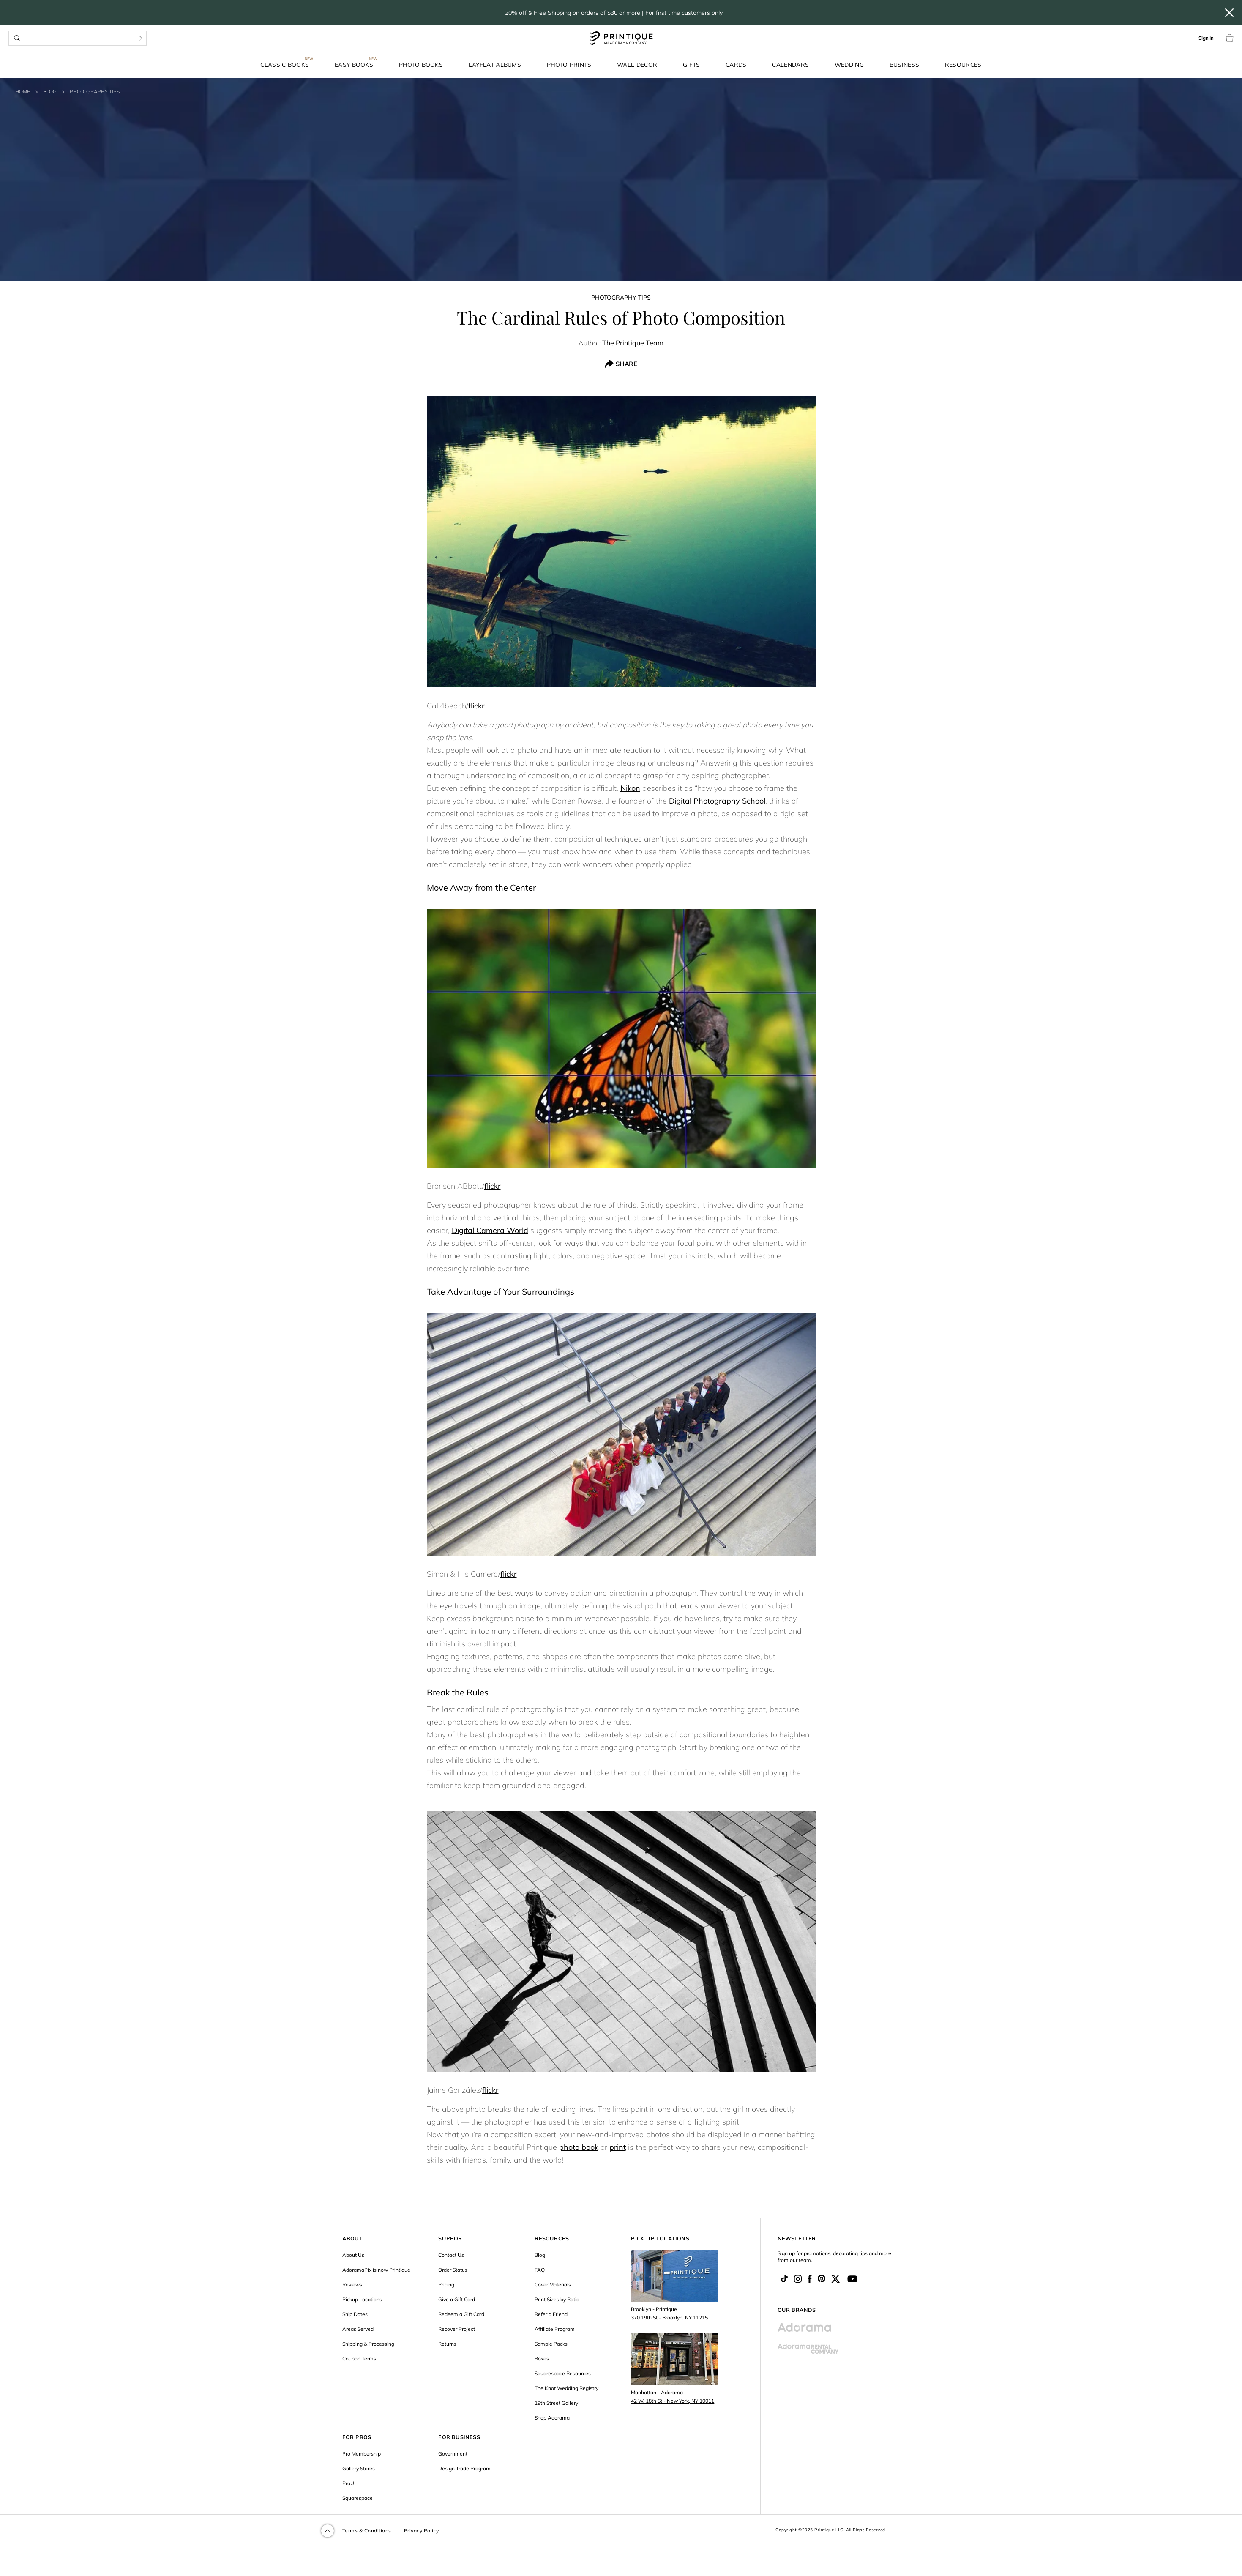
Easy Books (354, 64)
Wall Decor (637, 64)
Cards (736, 64)
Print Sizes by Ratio (557, 2299)
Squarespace (357, 2498)
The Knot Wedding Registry (566, 2388)
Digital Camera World (490, 1230)
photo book (578, 2147)
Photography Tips (95, 91)
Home (22, 91)
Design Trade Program (464, 2468)
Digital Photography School (717, 801)
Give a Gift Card (456, 2299)
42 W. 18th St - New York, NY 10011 (672, 2401)
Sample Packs (551, 2344)
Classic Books (284, 64)
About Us (353, 2255)
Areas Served (358, 2329)
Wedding (849, 64)
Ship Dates (355, 2314)
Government (452, 2453)
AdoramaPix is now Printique (376, 2270)
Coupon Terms (359, 2358)
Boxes (542, 2358)
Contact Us (451, 2255)
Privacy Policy (421, 2530)
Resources (963, 64)
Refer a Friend (551, 2314)
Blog (50, 91)
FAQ (540, 2270)
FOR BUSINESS (459, 2437)
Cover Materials (553, 2284)
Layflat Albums (495, 64)
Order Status (452, 2270)
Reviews (352, 2284)
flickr (476, 706)
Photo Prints (569, 64)
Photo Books (421, 64)
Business (904, 64)
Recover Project (456, 2329)
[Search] (140, 38)
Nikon (630, 788)
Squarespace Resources (563, 2373)
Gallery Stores (358, 2468)
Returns (447, 2344)
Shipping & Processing (368, 2344)
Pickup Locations (362, 2299)
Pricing (446, 2284)
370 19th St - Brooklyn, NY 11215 (669, 2317)
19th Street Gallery (556, 2403)
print (617, 2147)
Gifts (691, 64)
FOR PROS (356, 2437)
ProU (348, 2483)
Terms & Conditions (366, 2530)
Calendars (790, 64)
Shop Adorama (552, 2418)
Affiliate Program (555, 2329)
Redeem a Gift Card (461, 2314)
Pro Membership (361, 2453)
